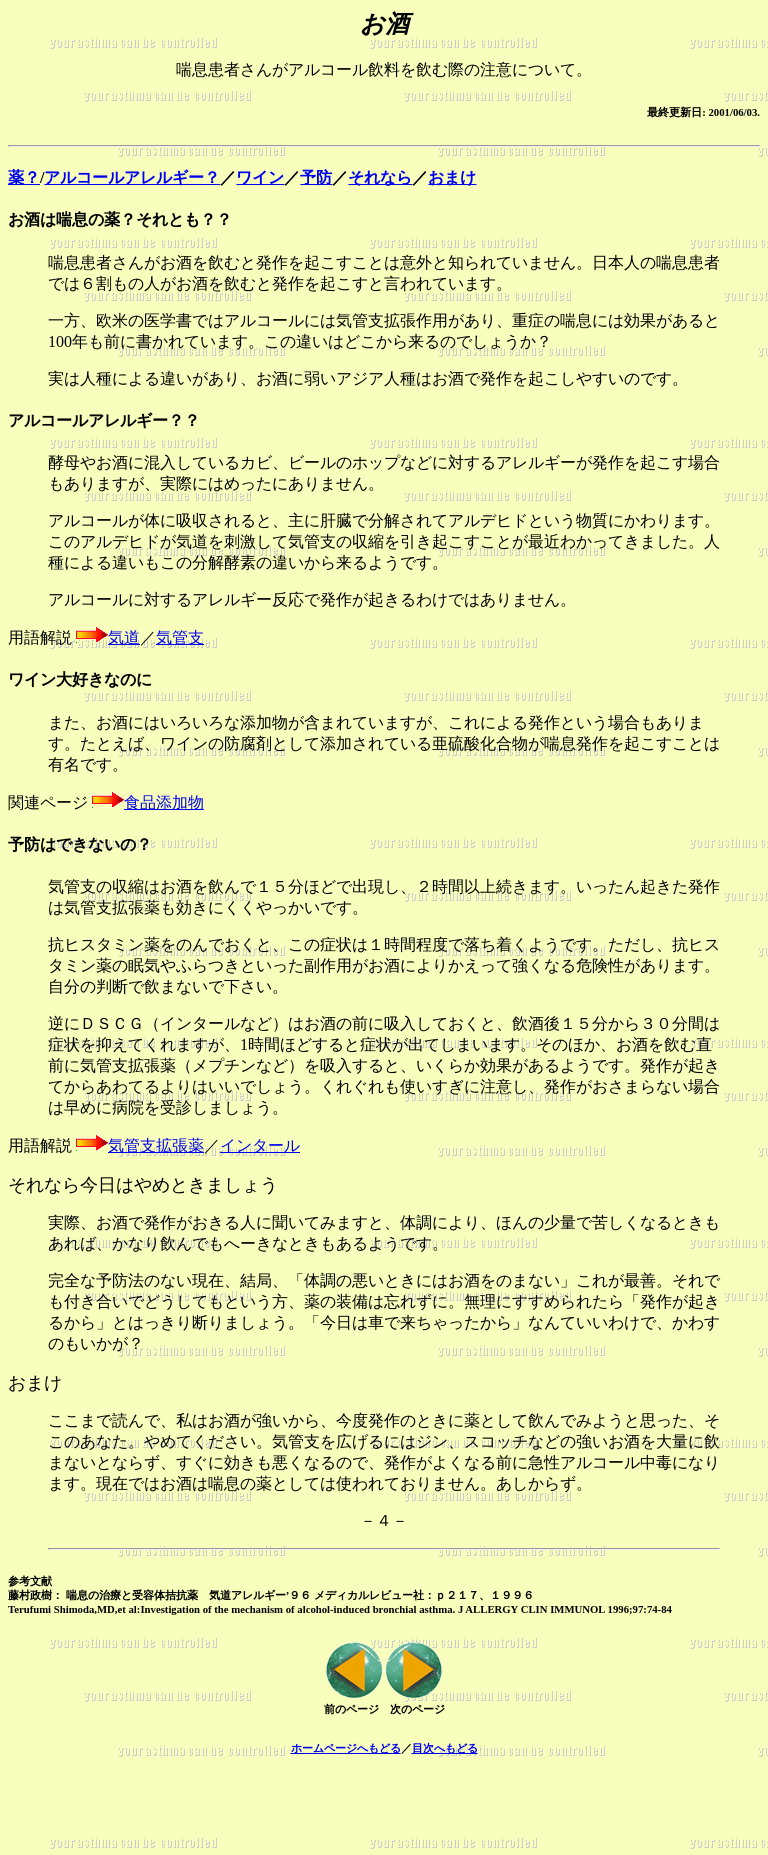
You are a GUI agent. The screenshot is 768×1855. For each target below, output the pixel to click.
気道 (124, 637)
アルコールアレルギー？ (132, 177)
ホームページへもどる (346, 1748)
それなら (380, 177)
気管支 (180, 637)
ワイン (260, 177)
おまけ (452, 177)
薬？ (24, 177)
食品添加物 (164, 802)
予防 (316, 177)
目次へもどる (445, 1748)
